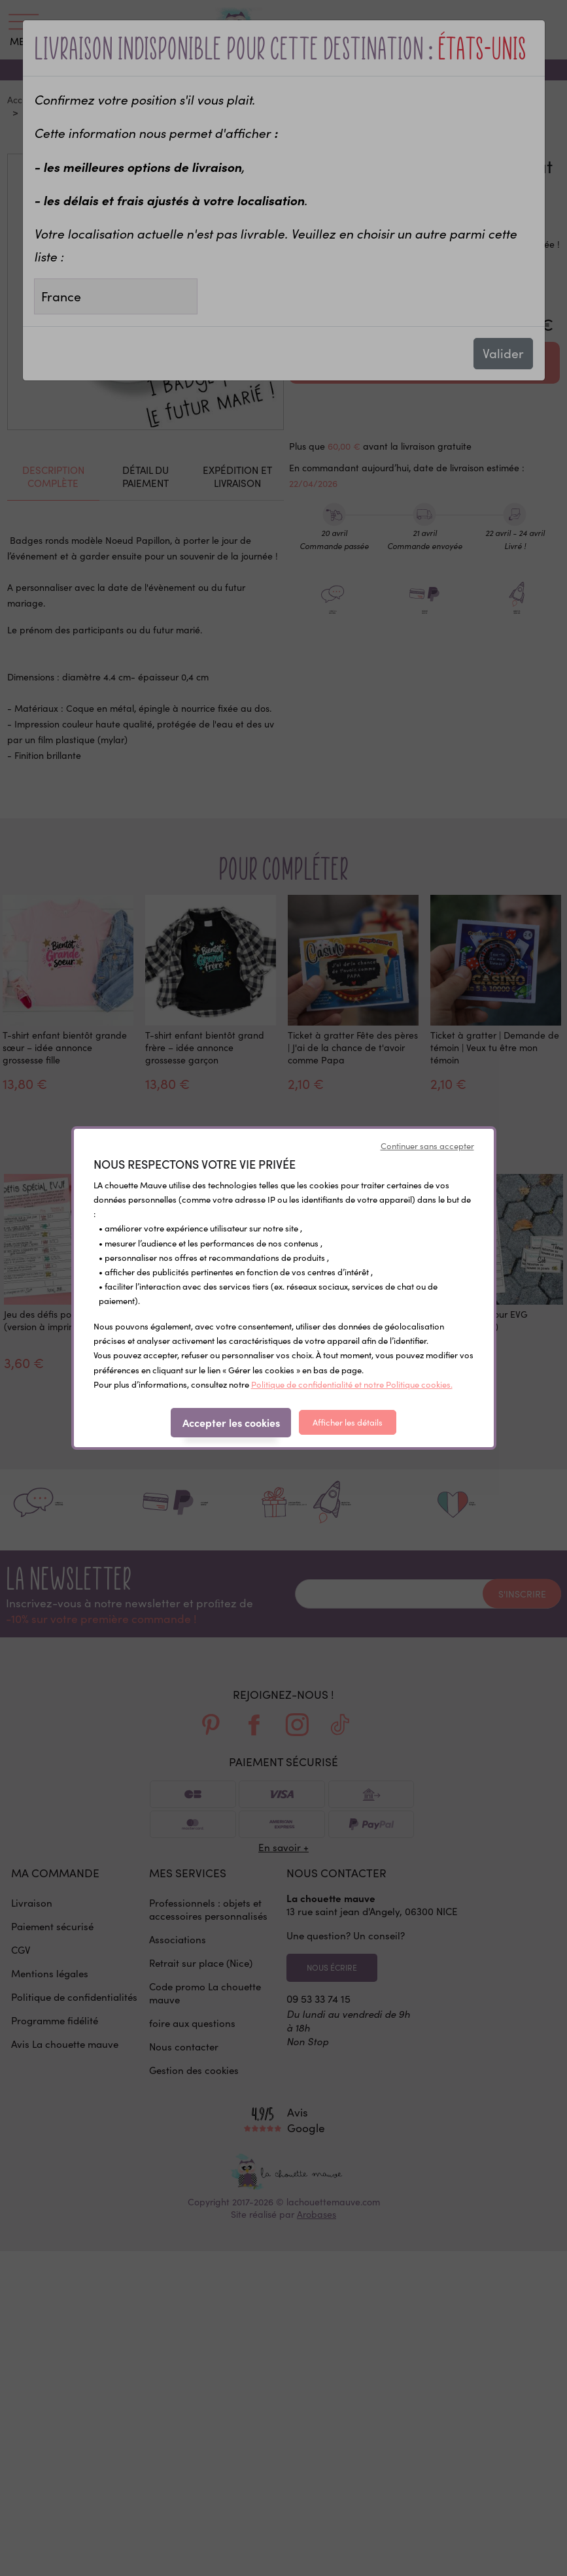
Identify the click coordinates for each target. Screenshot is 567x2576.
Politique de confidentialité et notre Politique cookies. (352, 1384)
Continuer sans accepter (427, 1146)
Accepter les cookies (231, 1422)
